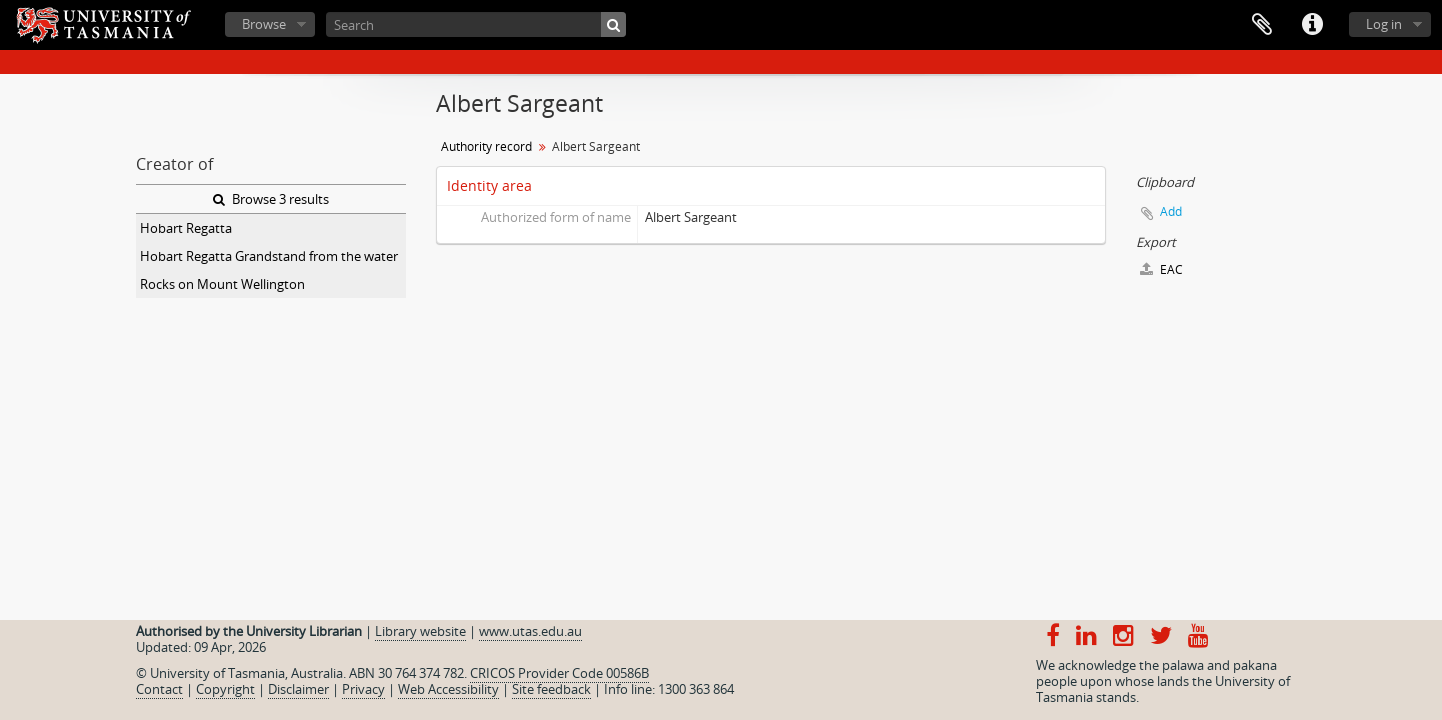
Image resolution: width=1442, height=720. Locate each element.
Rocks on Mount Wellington (222, 284)
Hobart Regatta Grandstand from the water (269, 256)
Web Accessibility (448, 689)
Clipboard (1262, 25)
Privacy (363, 689)
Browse (264, 24)
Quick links (1312, 25)
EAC (1161, 269)
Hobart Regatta (186, 228)
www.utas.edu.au (530, 631)
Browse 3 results (271, 199)
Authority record (486, 146)
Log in (1384, 24)
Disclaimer (298, 689)
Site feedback (551, 689)
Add (1171, 211)
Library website (420, 631)
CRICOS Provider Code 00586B (559, 673)
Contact (159, 689)
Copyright (225, 689)
